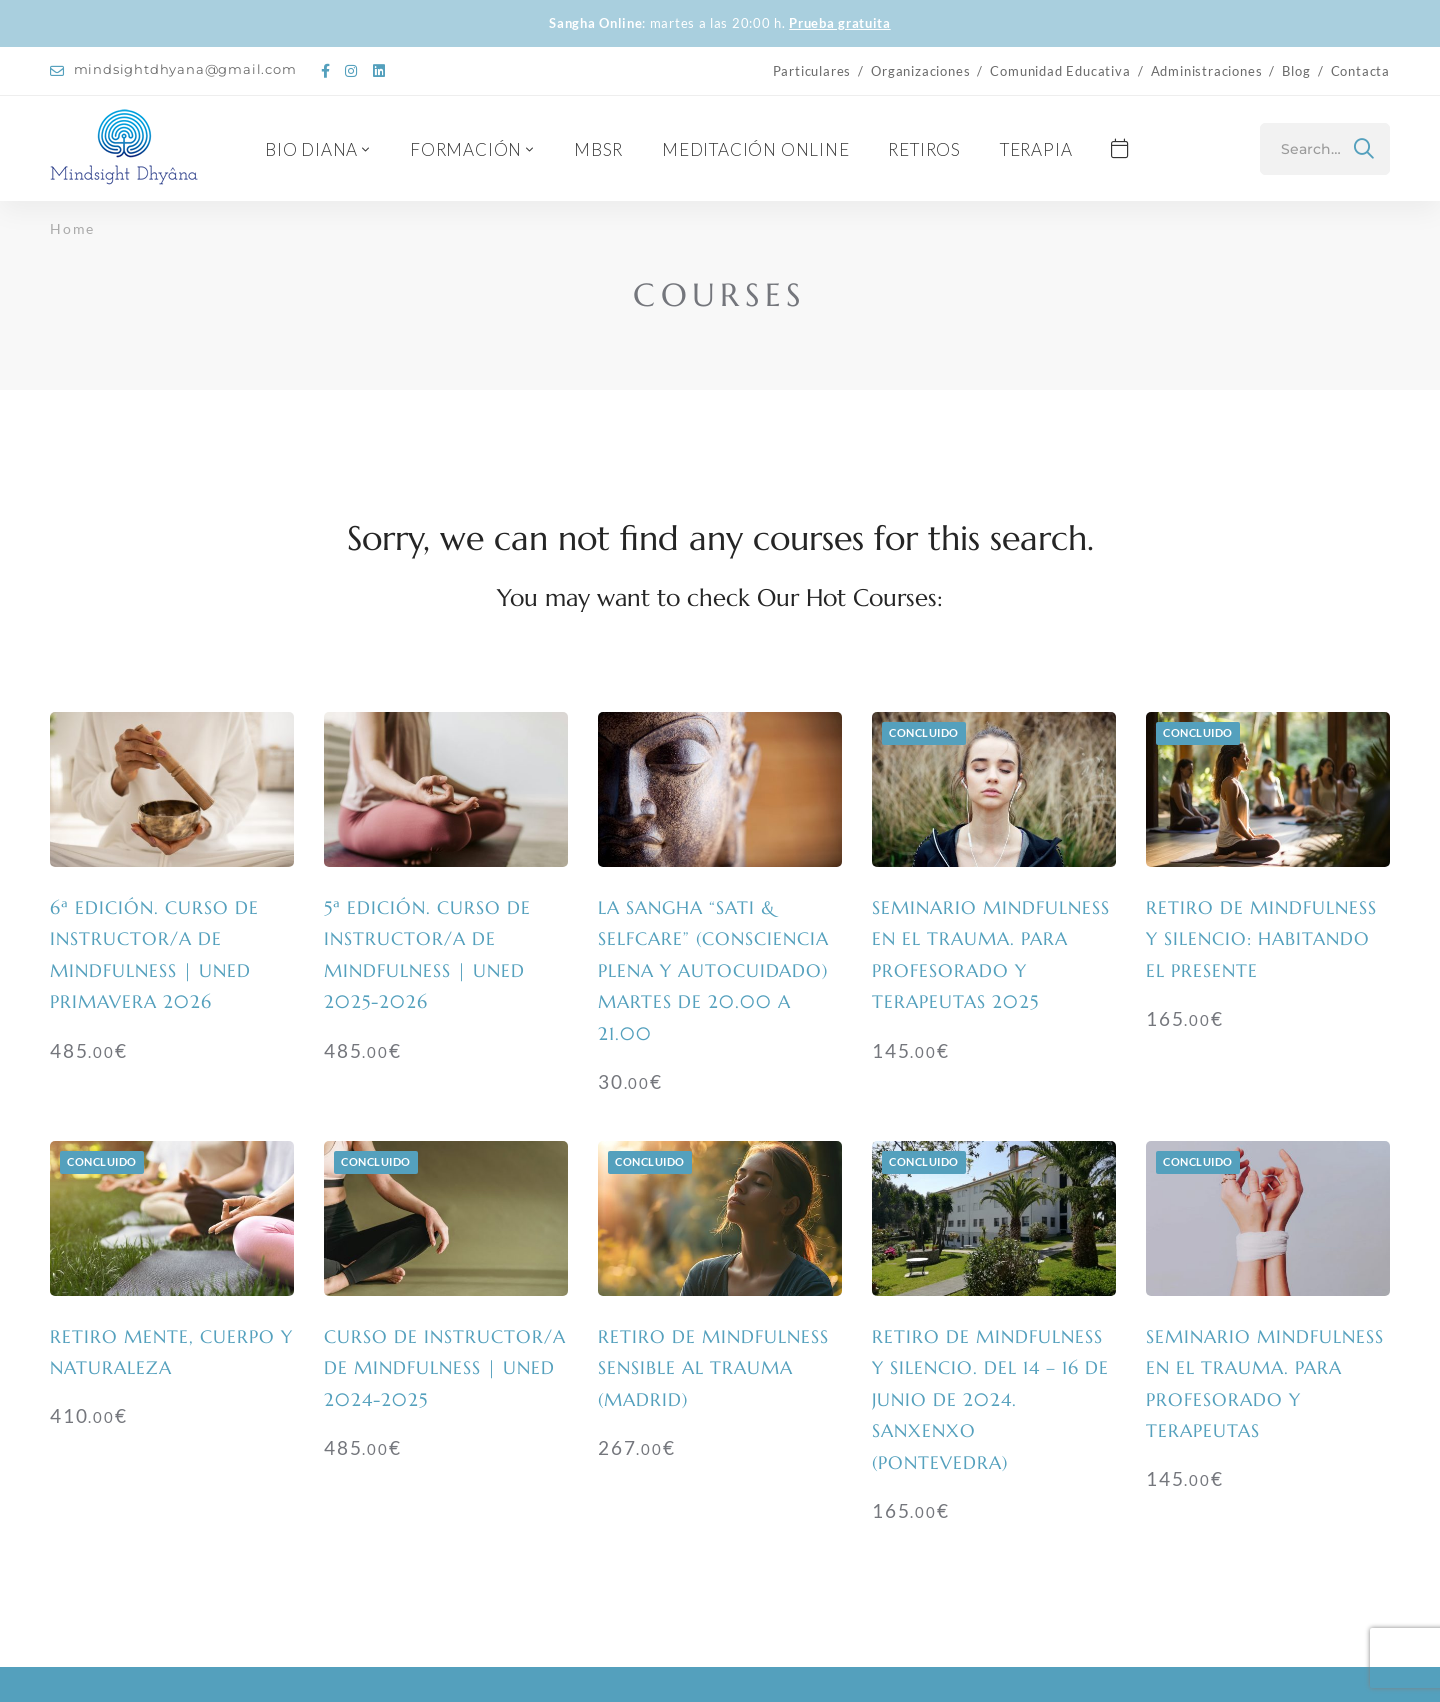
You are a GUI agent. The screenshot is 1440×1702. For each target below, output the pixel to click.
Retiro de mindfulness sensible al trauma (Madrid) (713, 1368)
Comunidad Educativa (1060, 71)
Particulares (812, 71)
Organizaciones (920, 71)
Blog (1296, 71)
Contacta (1360, 71)
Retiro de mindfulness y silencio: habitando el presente (1261, 939)
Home (72, 228)
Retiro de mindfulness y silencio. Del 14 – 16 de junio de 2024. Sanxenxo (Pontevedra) (990, 1399)
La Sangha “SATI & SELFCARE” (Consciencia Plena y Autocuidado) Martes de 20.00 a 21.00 (713, 970)
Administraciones (1207, 71)
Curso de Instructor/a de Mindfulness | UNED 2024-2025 (445, 1368)
